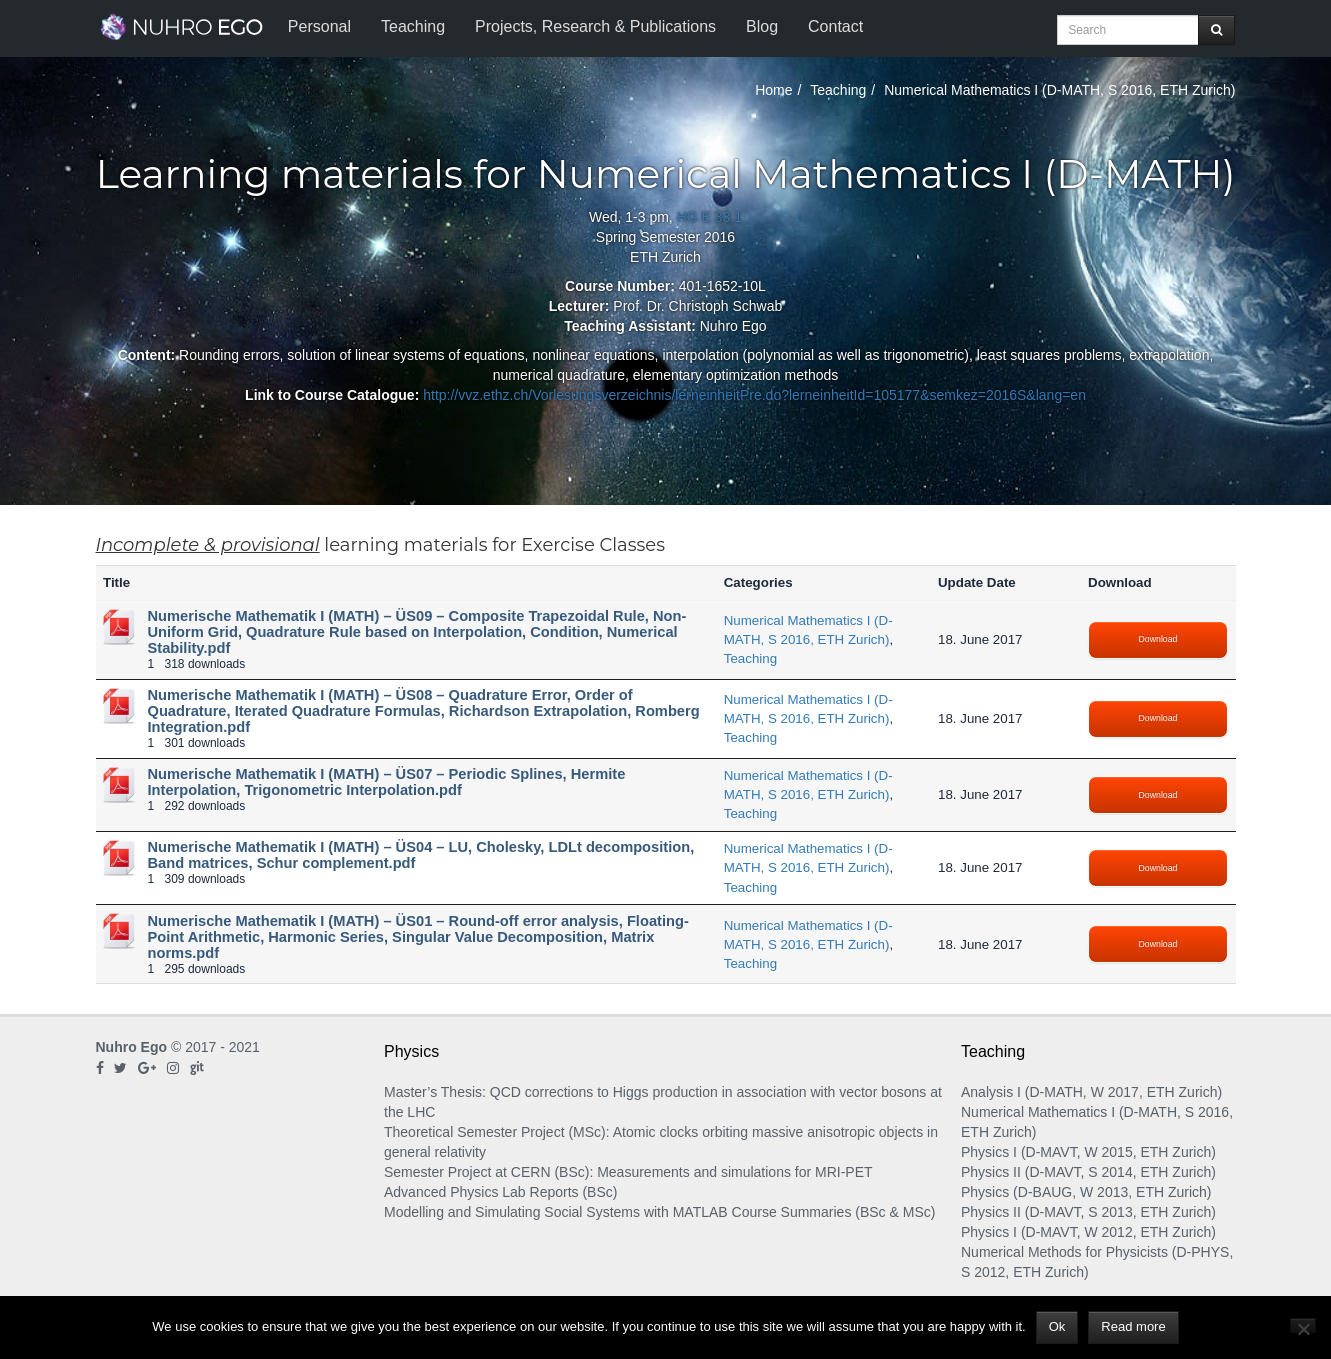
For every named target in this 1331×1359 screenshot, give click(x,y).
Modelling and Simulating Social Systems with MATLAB (556, 1212)
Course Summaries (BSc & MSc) (834, 1212)
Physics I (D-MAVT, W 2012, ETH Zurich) (1088, 1232)
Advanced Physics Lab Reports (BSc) (500, 1192)
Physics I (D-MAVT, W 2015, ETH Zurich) (1088, 1152)
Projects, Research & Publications (595, 26)
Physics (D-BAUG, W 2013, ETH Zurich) (1086, 1192)
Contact (835, 26)
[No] (1303, 1325)
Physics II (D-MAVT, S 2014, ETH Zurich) (1088, 1172)
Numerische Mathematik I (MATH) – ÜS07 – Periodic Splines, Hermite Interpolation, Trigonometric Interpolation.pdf (387, 782)
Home (773, 90)
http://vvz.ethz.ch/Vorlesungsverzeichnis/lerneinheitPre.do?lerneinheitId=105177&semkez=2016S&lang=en (754, 395)
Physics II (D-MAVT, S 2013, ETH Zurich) (1088, 1212)
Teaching (413, 26)
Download (1158, 639)
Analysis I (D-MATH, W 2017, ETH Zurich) (1091, 1092)
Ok (1057, 1326)
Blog (762, 26)
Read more (1133, 1326)
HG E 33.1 (709, 217)
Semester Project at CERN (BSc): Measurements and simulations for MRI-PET (628, 1172)
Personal (319, 26)
